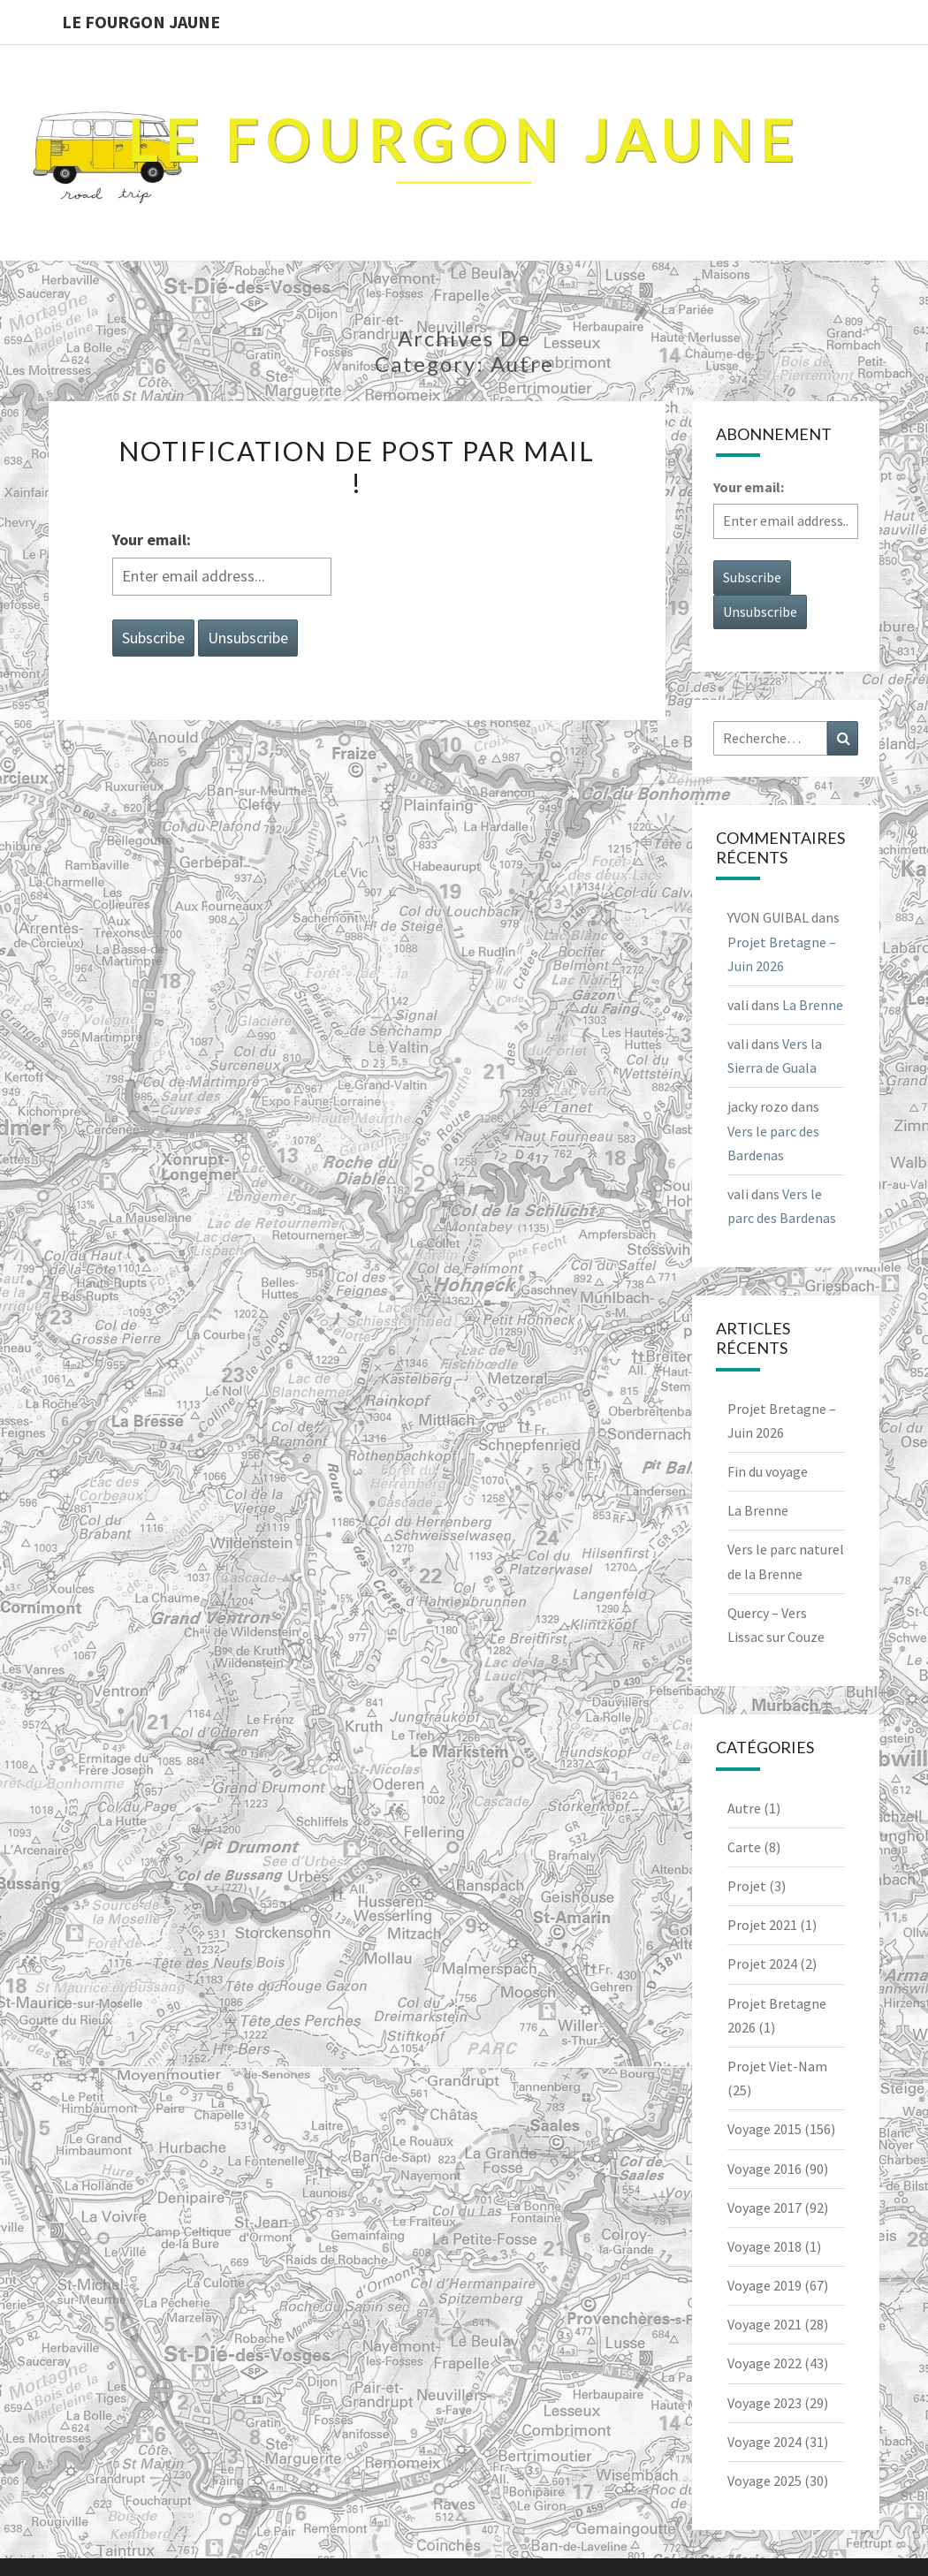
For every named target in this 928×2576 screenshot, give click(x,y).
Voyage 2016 (764, 2168)
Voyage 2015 (764, 2129)
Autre (744, 1808)
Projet (746, 1886)
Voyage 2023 (764, 2403)
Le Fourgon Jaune (141, 22)
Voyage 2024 (764, 2442)
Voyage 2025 (764, 2480)
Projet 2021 (762, 1925)
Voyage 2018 (764, 2246)
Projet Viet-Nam (777, 2066)
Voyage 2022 (764, 2363)
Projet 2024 (762, 1963)
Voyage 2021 (764, 2324)
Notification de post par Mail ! (356, 466)
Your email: (151, 539)
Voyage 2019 (764, 2285)
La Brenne (812, 1005)
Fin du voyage (767, 1471)
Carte (744, 1847)
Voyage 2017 (764, 2207)
